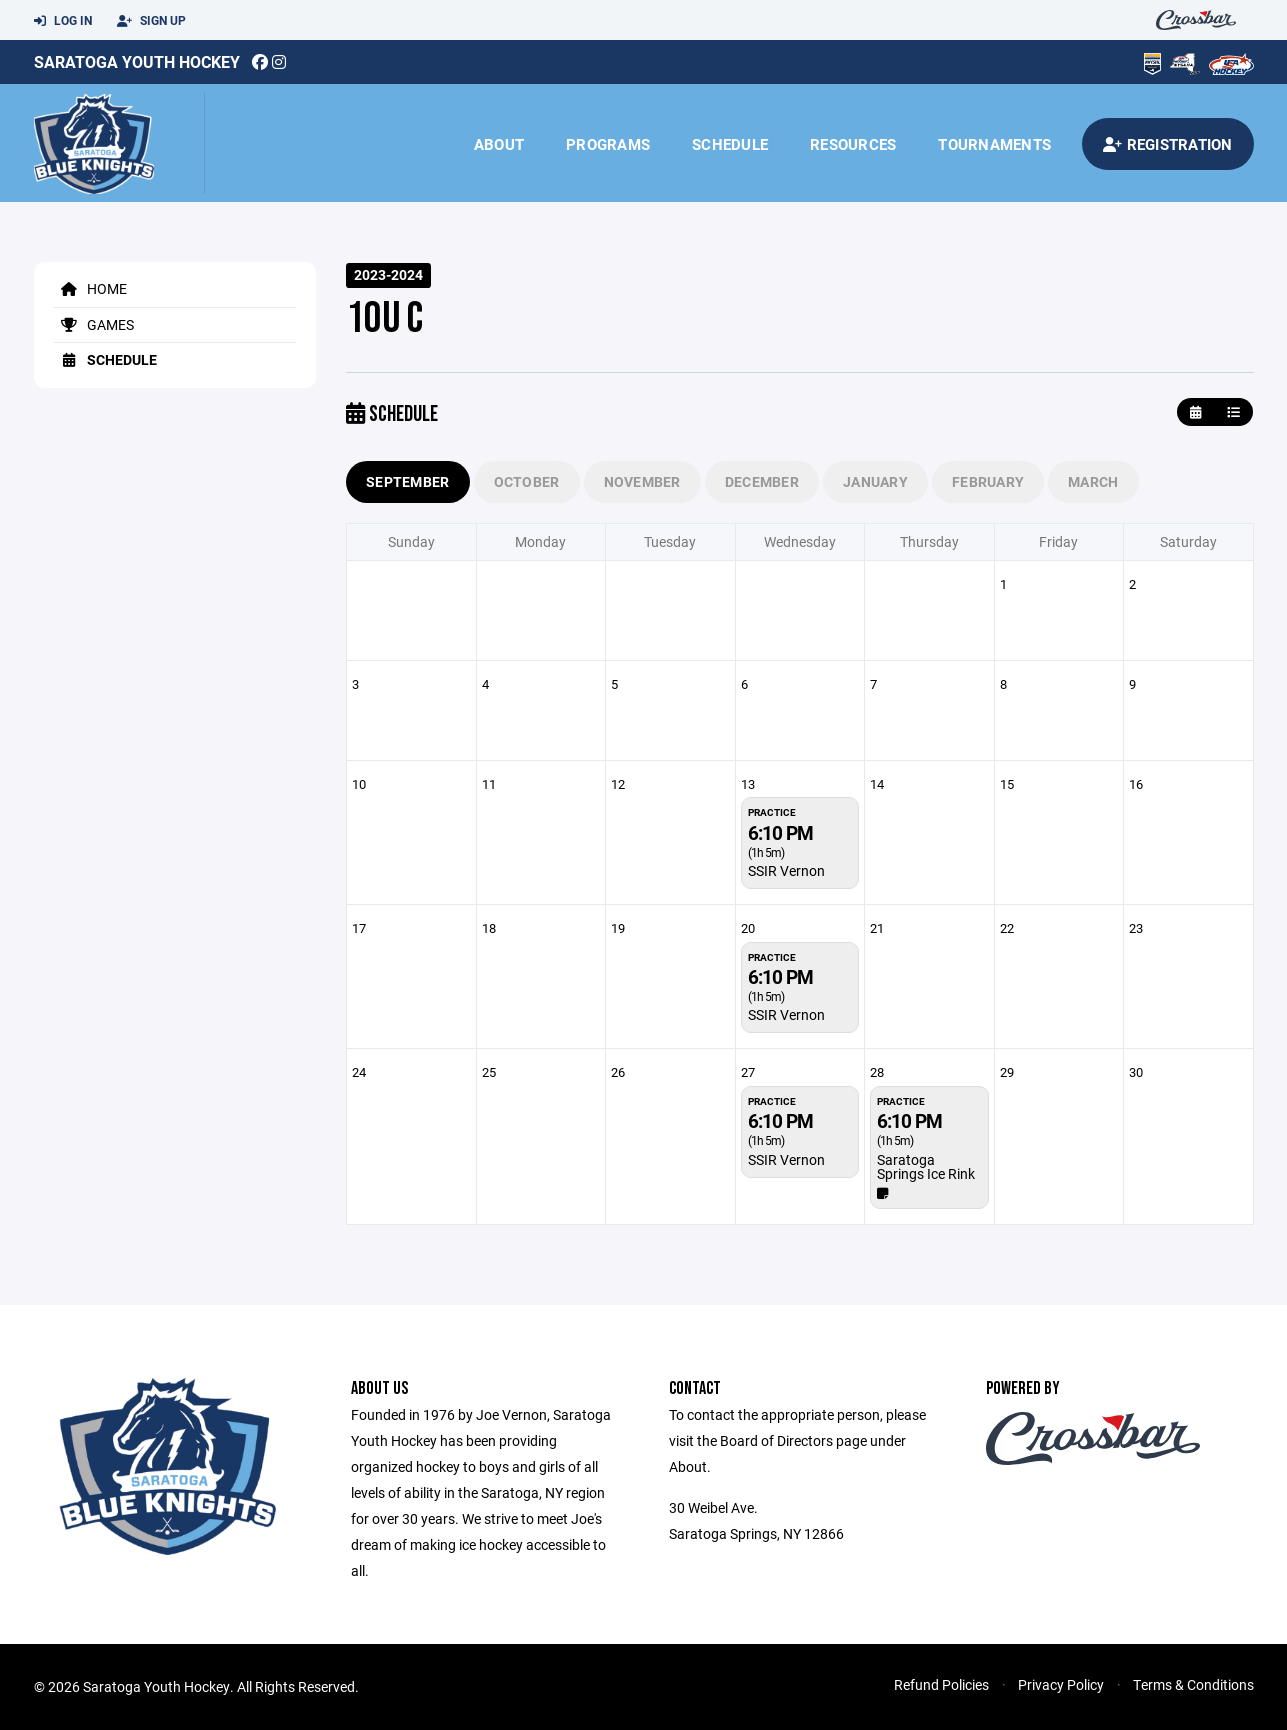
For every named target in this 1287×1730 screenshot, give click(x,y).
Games (94, 324)
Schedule (730, 144)
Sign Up (151, 21)
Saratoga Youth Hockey (137, 61)
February (988, 481)
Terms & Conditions (1193, 1684)
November (642, 481)
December (762, 481)
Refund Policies (941, 1684)
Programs (608, 144)
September (408, 481)
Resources (853, 144)
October (527, 481)
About (499, 144)
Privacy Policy (1061, 1684)
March (1093, 481)
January (875, 481)
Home (90, 288)
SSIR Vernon (786, 870)
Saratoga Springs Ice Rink (926, 1166)
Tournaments (994, 144)
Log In (63, 21)
